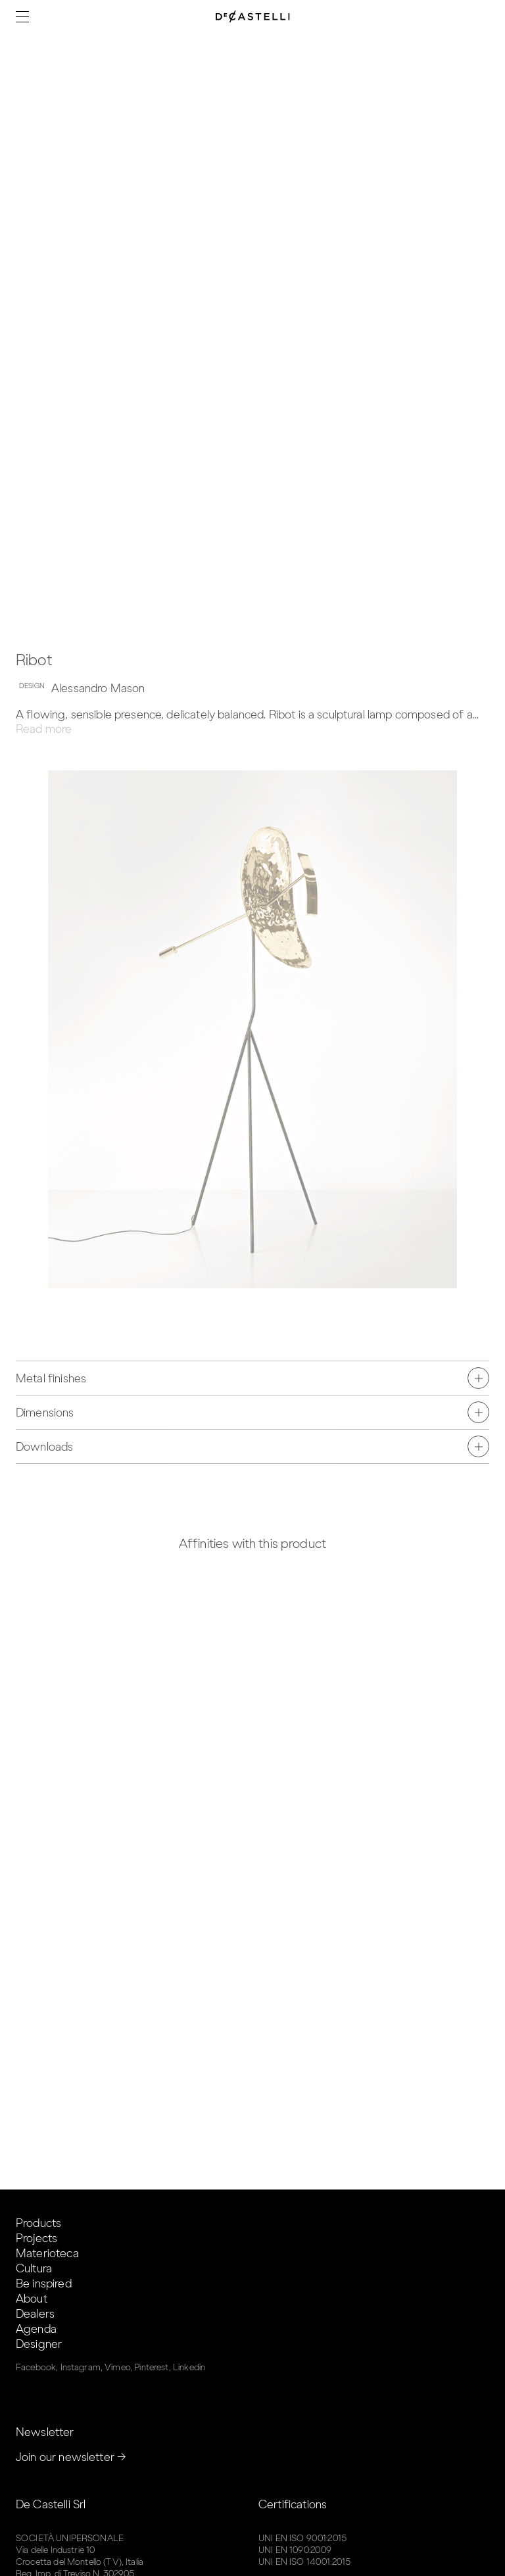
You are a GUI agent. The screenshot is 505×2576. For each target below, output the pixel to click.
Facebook (36, 2367)
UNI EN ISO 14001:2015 (304, 2561)
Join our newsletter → (71, 2457)
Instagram (80, 2367)
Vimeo (117, 2367)
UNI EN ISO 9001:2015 (302, 2538)
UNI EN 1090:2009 (294, 2550)
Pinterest (151, 2367)
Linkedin (189, 2367)
